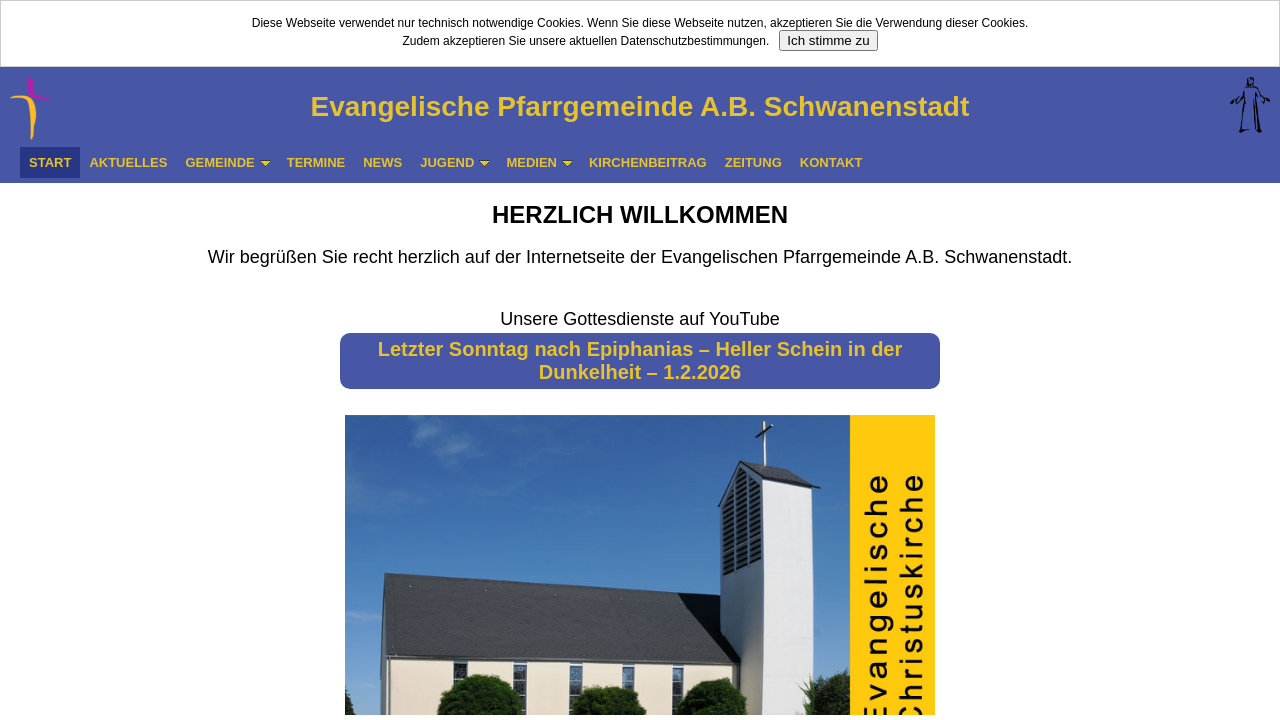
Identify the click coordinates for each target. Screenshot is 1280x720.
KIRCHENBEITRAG (648, 162)
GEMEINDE (227, 162)
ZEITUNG (753, 162)
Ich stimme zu (828, 40)
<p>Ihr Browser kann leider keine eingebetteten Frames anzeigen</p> (640, 449)
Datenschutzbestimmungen (693, 41)
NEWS (382, 162)
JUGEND (455, 162)
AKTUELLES (128, 162)
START (50, 162)
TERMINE (316, 162)
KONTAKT (831, 162)
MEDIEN (539, 162)
